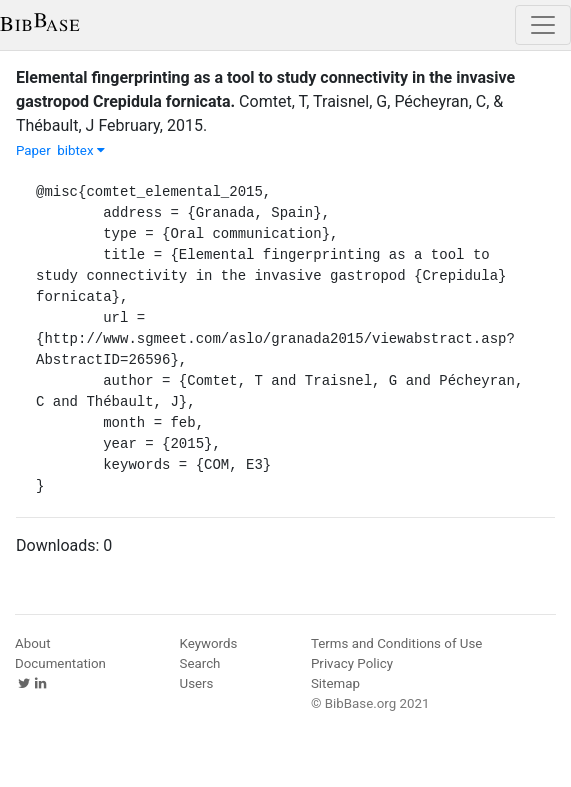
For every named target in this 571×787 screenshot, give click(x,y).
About (33, 643)
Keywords (209, 643)
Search (200, 663)
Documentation (60, 663)
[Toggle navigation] (543, 25)
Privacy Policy (352, 663)
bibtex (81, 150)
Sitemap (335, 683)
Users (197, 683)
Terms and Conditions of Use (396, 643)
